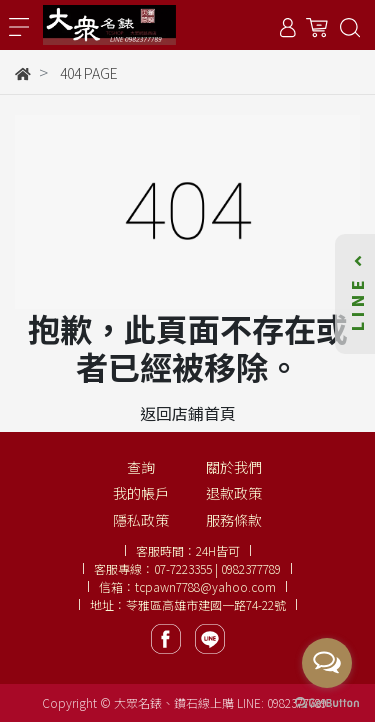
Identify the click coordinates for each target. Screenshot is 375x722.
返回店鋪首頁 (188, 413)
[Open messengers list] (327, 663)
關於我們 (234, 467)
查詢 (141, 467)
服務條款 (234, 520)
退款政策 (234, 493)
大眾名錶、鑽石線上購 (174, 702)
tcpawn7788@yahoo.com (205, 586)
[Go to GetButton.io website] (327, 701)
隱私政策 (141, 520)
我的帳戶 (141, 493)
